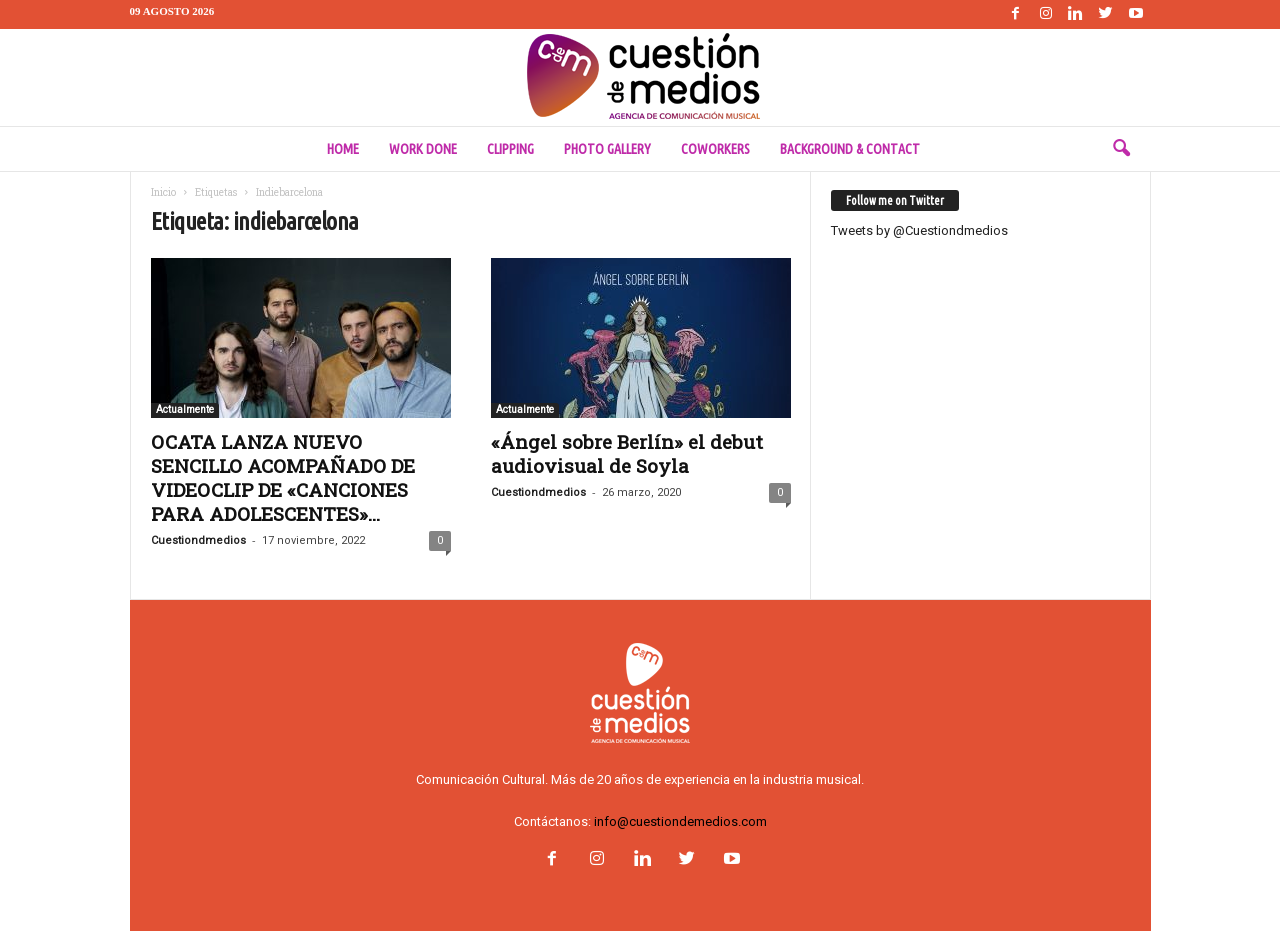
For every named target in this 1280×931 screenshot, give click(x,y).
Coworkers (715, 149)
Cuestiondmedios (198, 540)
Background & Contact (850, 149)
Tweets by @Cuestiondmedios (919, 230)
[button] (1121, 149)
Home (343, 149)
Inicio (163, 192)
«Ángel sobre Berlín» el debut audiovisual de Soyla (627, 453)
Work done (423, 149)
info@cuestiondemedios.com (680, 821)
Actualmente (185, 409)
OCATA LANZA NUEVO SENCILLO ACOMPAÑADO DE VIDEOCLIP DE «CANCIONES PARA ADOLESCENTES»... (283, 477)
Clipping (510, 149)
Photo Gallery (607, 149)
